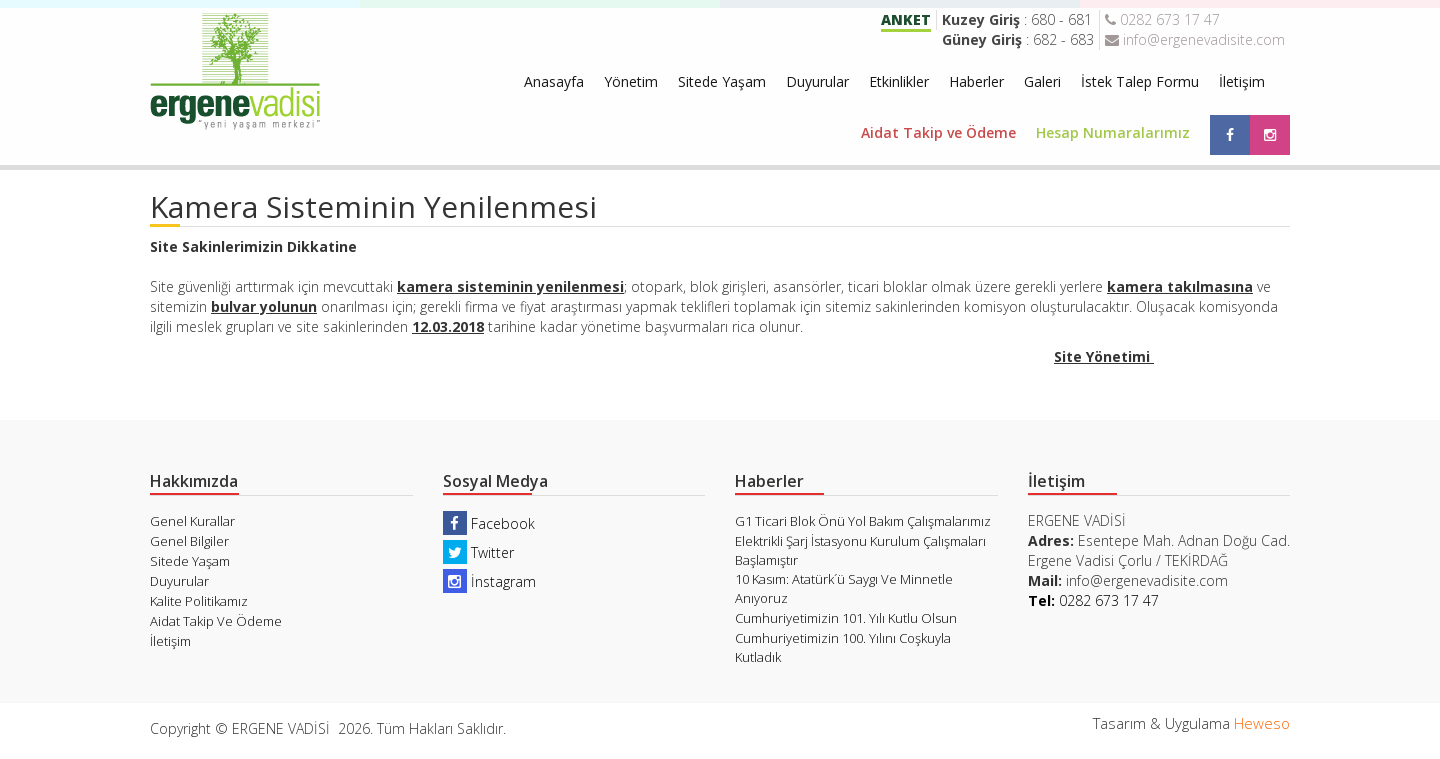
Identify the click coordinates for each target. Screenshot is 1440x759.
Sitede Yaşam (722, 81)
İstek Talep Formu (1140, 81)
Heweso (1262, 723)
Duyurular (817, 81)
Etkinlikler (899, 81)
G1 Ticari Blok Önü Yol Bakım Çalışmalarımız (863, 521)
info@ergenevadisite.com (1195, 39)
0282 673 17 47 (1162, 19)
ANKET (906, 19)
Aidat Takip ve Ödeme (938, 132)
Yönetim (631, 81)
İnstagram (489, 581)
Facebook (489, 523)
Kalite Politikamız (199, 601)
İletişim (1242, 81)
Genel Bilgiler (189, 541)
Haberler (976, 81)
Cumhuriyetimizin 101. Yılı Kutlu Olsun (846, 618)
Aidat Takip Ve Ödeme (216, 621)
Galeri (1042, 81)
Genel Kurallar (192, 521)
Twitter (478, 552)
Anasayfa (554, 81)
